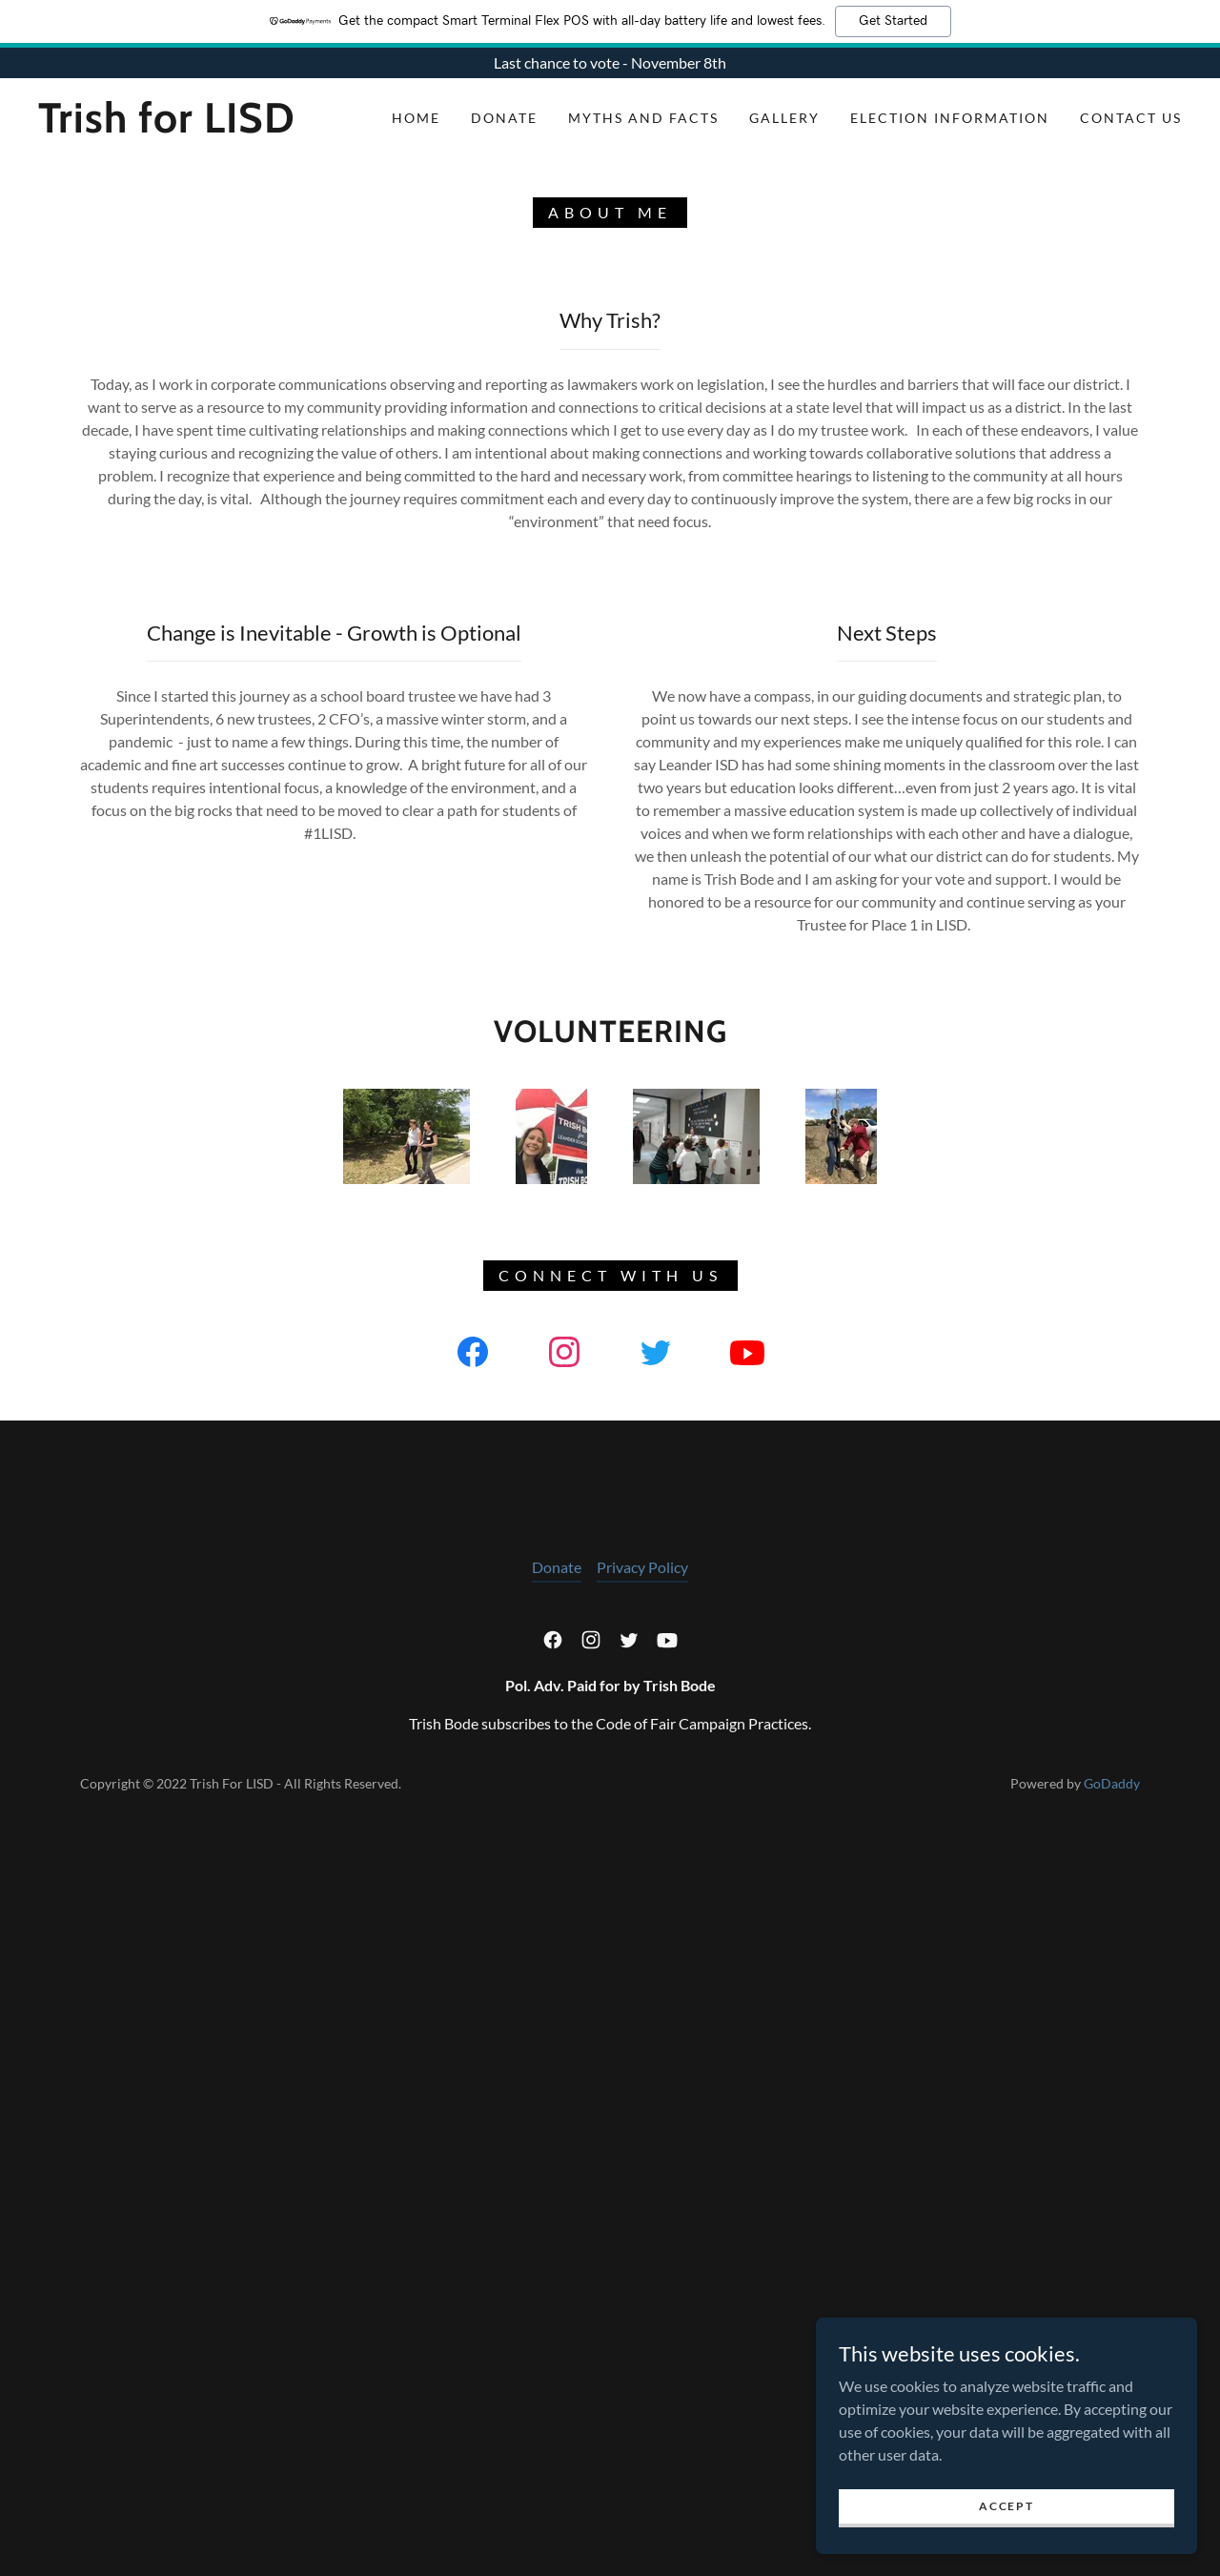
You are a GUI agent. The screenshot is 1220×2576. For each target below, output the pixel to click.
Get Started (893, 21)
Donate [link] (504, 118)
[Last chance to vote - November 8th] (610, 62)
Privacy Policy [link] (642, 2314)
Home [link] (416, 118)
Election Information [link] (949, 118)
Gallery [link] (784, 118)
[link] (194, 126)
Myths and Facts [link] (643, 118)
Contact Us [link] (1131, 118)
